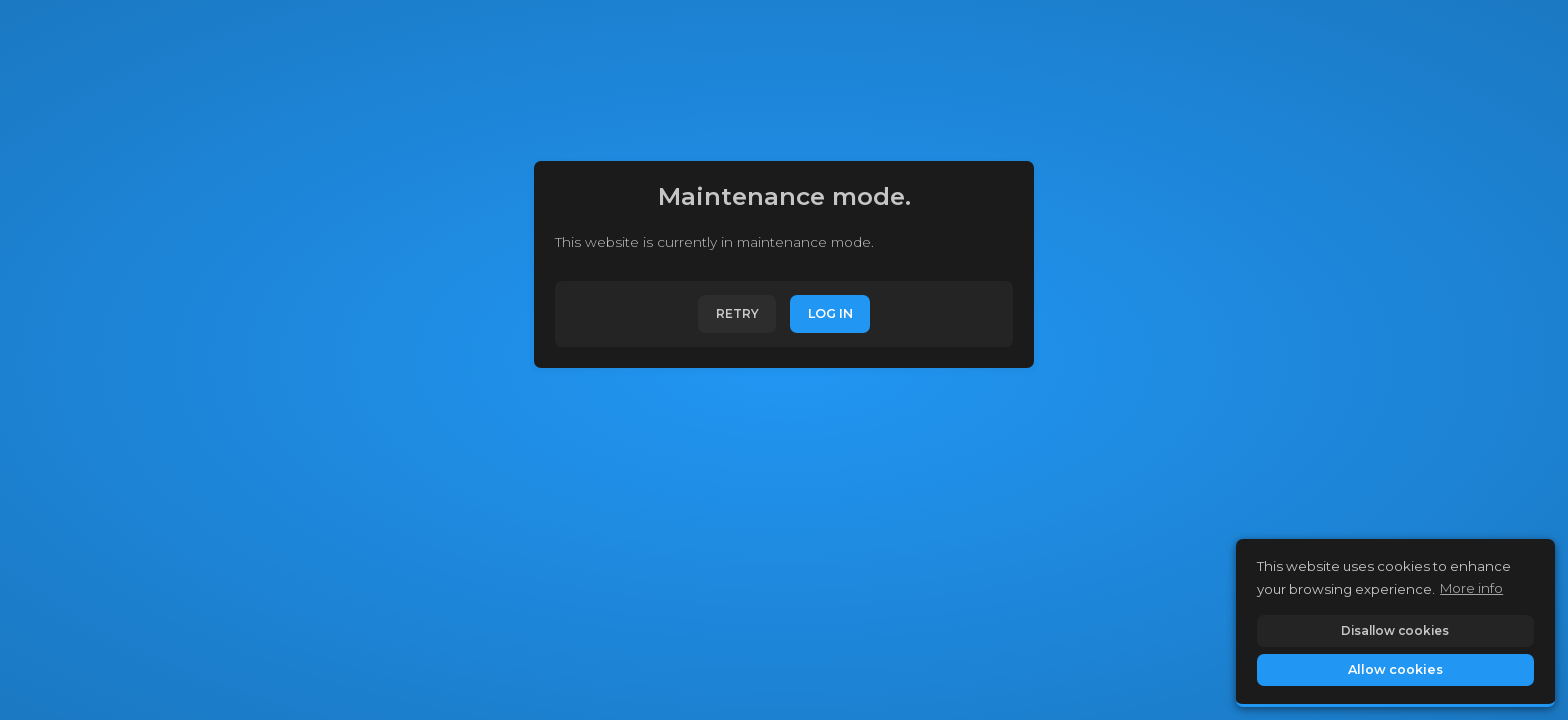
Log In (830, 313)
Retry (737, 313)
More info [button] (1471, 588)
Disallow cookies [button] (1395, 630)
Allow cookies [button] (1395, 669)
